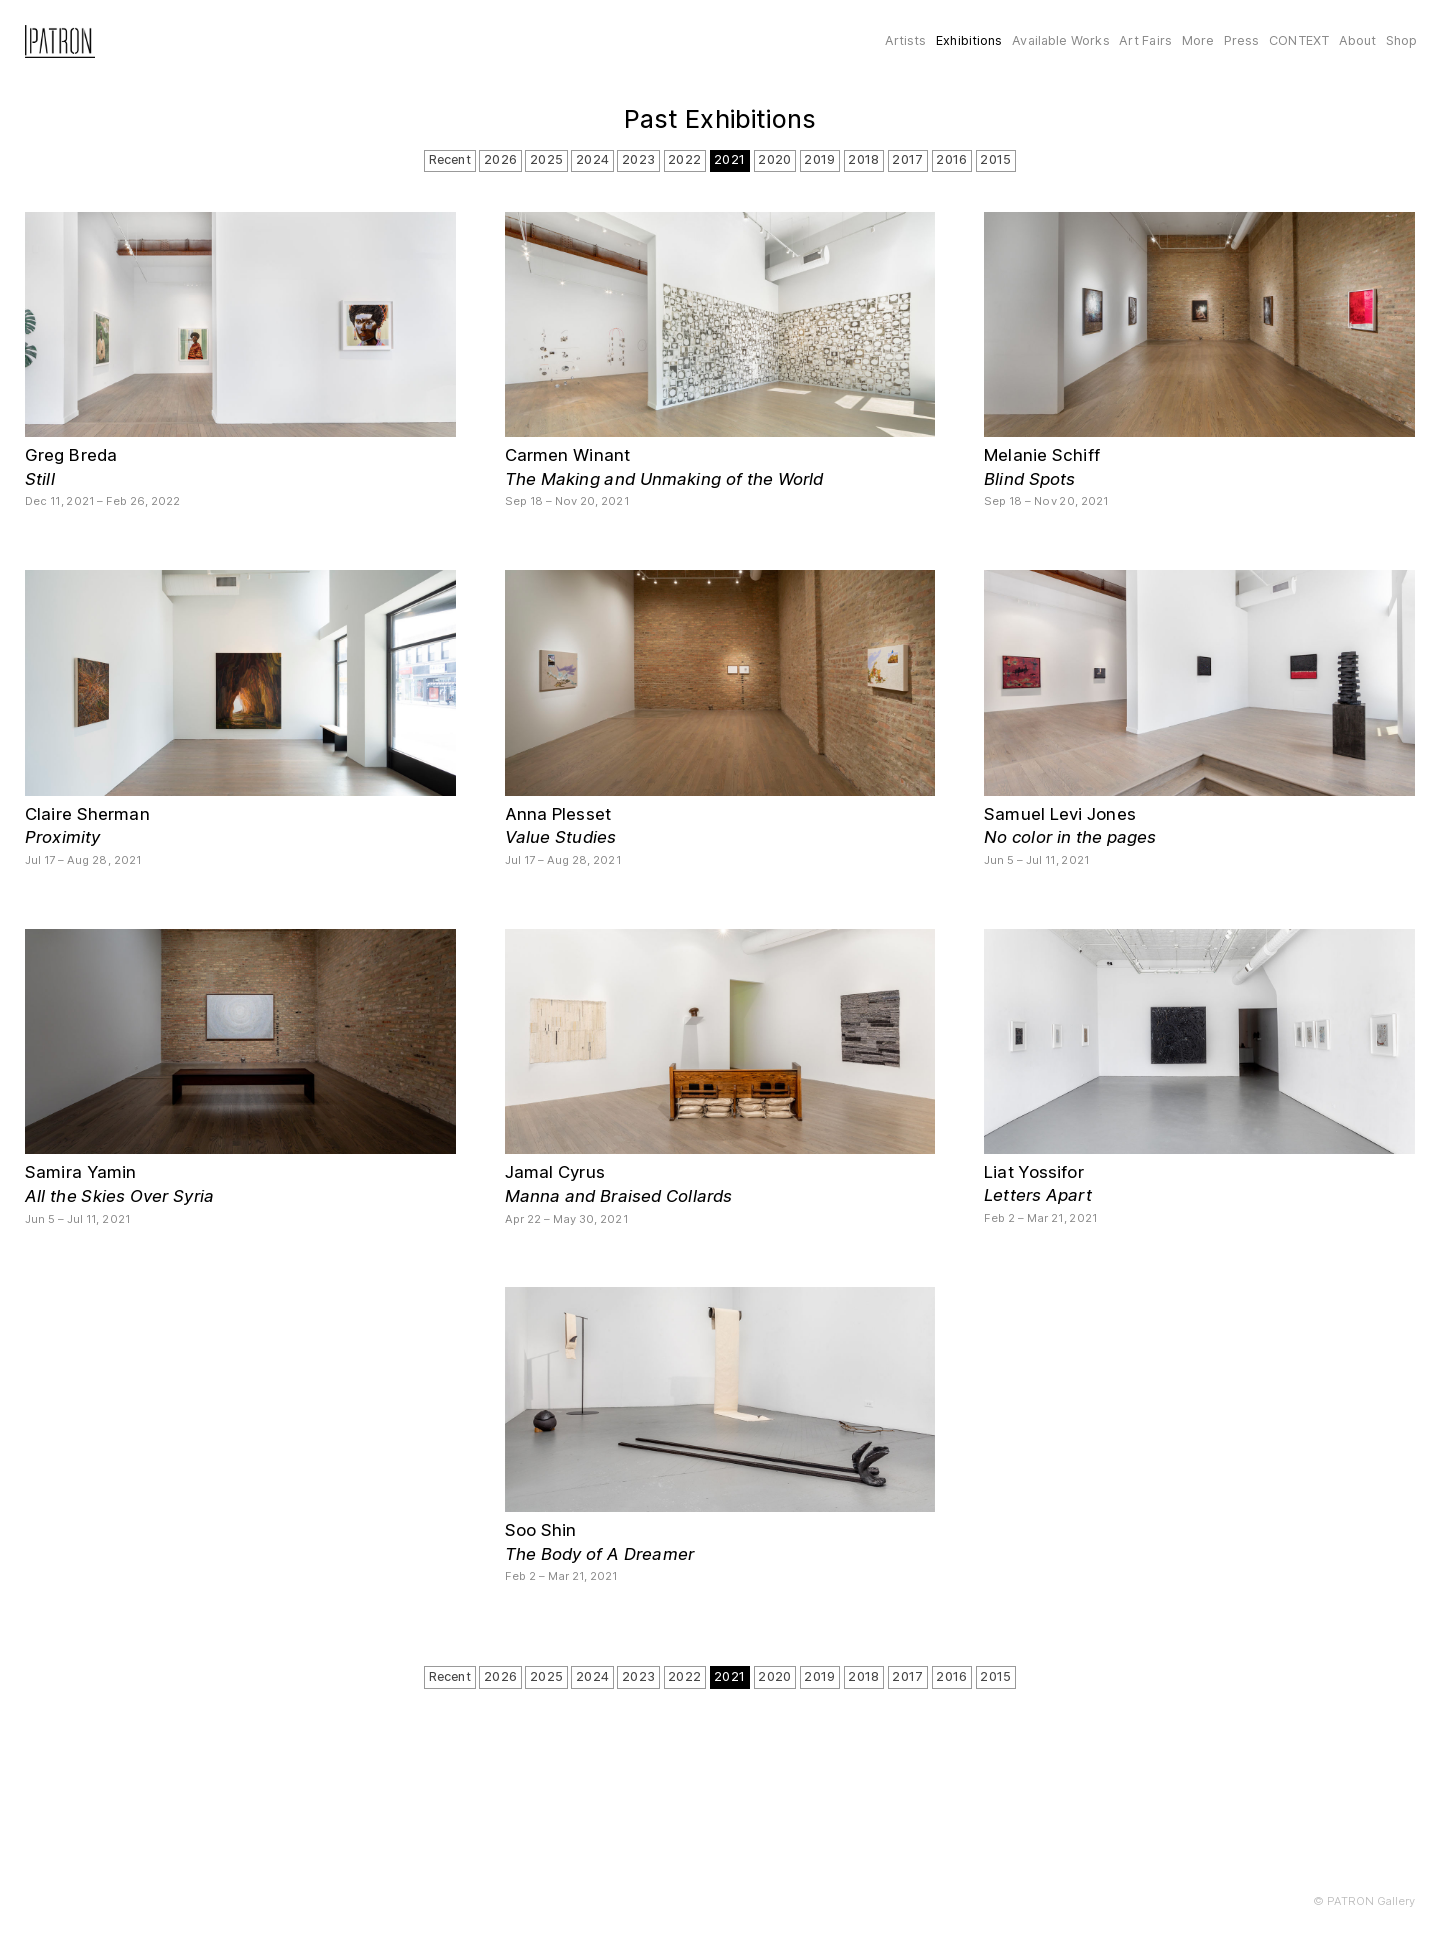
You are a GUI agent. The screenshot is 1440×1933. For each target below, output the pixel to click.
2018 (863, 159)
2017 (907, 159)
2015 (995, 159)
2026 (500, 159)
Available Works (1060, 40)
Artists (906, 40)
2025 (546, 159)
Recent (450, 159)
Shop (1402, 40)
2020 (774, 159)
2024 (592, 159)
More (1198, 40)
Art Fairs (1145, 40)
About (1358, 40)
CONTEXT (1299, 40)
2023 (638, 159)
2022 (684, 159)
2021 (729, 159)
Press (1242, 40)
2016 (951, 159)
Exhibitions (969, 40)
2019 (819, 159)
